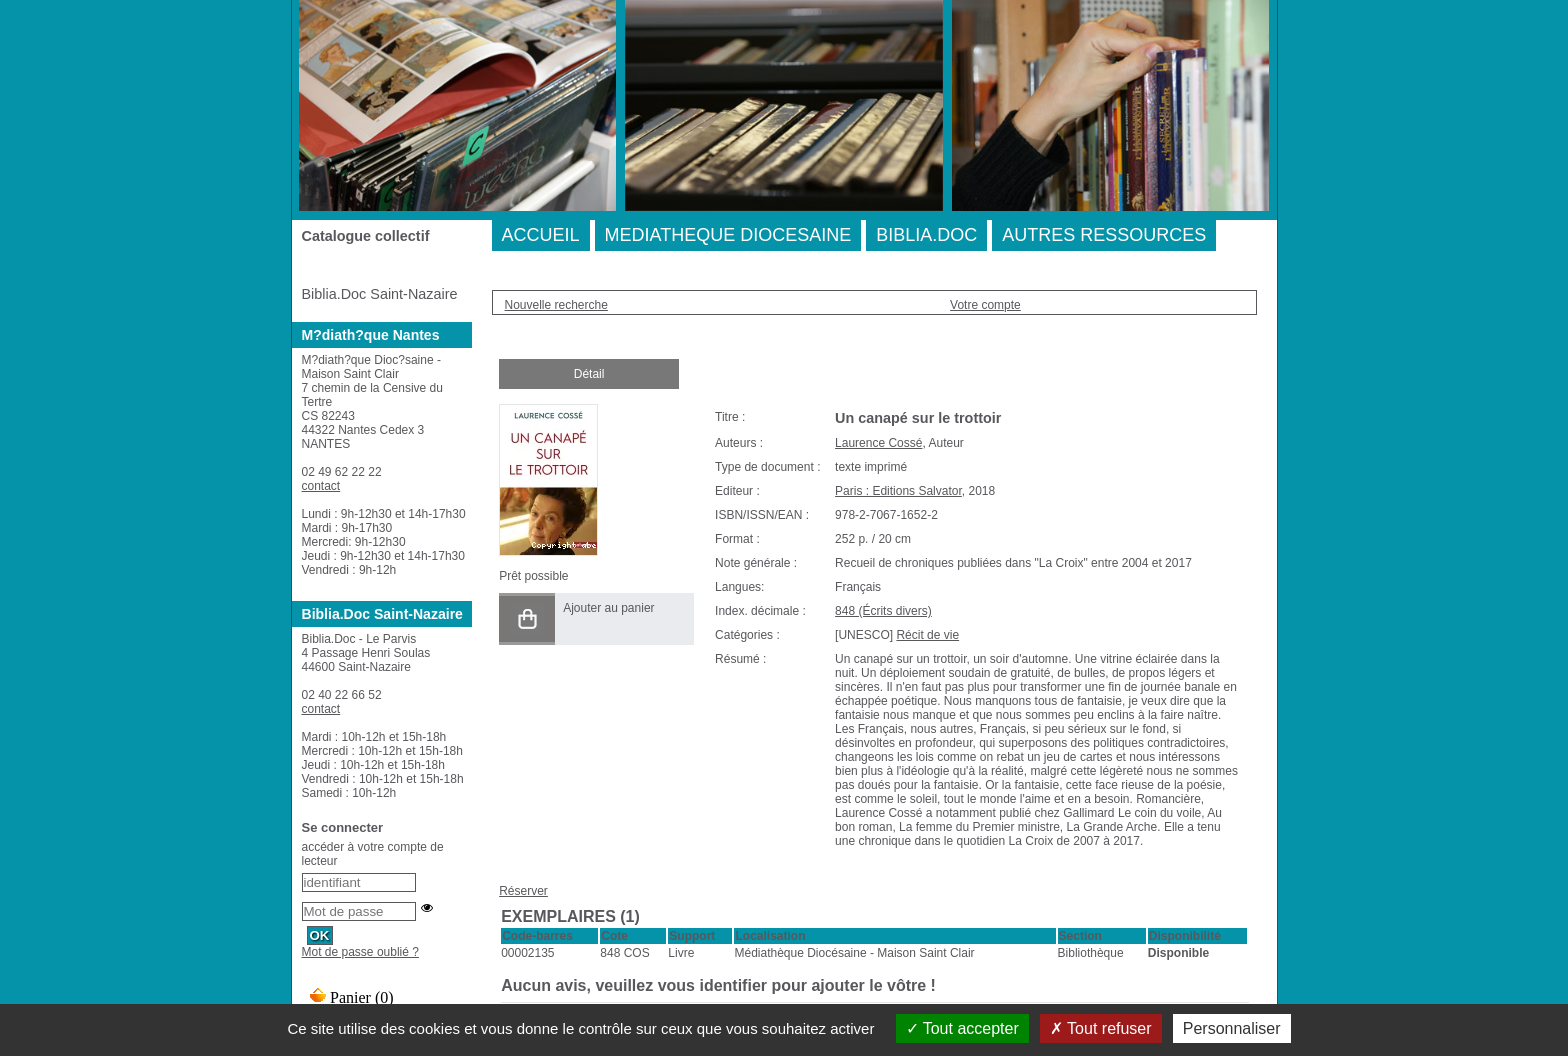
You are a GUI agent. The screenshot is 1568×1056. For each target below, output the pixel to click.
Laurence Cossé (878, 443)
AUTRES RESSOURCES (1104, 235)
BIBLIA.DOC (926, 235)
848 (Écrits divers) (883, 611)
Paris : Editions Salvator (898, 491)
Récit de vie (927, 635)
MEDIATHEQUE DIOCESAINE (728, 235)
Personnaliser (1232, 1028)
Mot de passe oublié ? (360, 952)
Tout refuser (1101, 1028)
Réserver (523, 891)
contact (321, 486)
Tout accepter (962, 1028)
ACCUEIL (541, 235)
